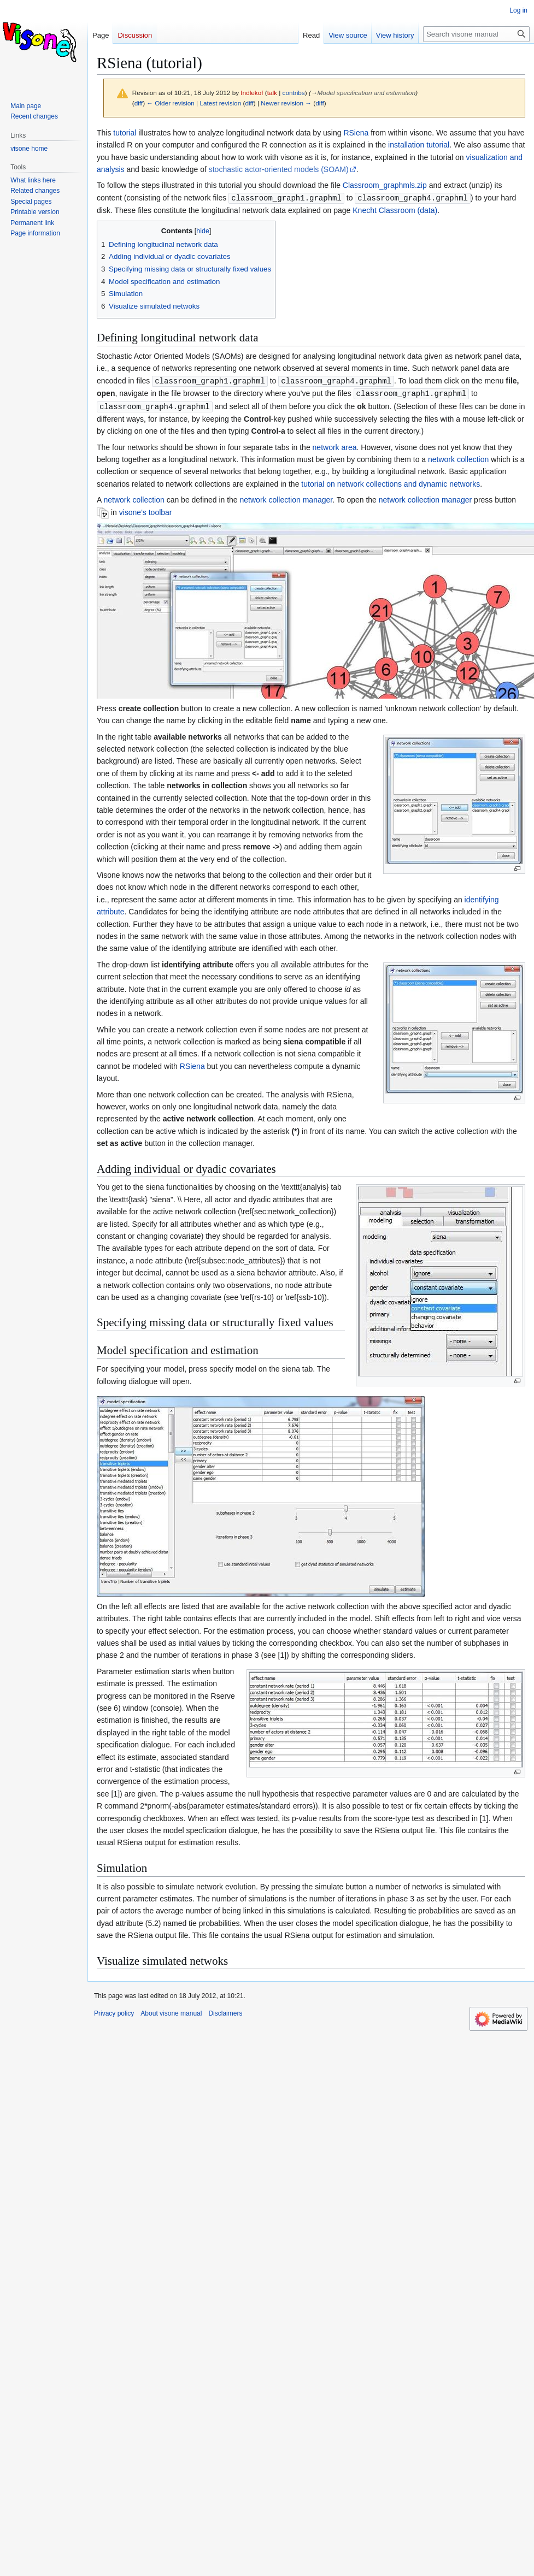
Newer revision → (286, 103)
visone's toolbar (145, 510)
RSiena (355, 132)
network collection (458, 457)
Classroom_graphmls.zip (385, 185)
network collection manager (286, 497)
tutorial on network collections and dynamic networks (390, 481)
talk (272, 92)
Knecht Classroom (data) (395, 209)
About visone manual (171, 2011)
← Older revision (170, 103)
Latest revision (220, 103)
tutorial (124, 132)
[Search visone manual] (476, 34)
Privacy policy (114, 2011)
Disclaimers (225, 2011)
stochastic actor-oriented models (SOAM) (279, 169)
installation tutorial (418, 144)
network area (335, 445)
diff (138, 103)
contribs (294, 92)
